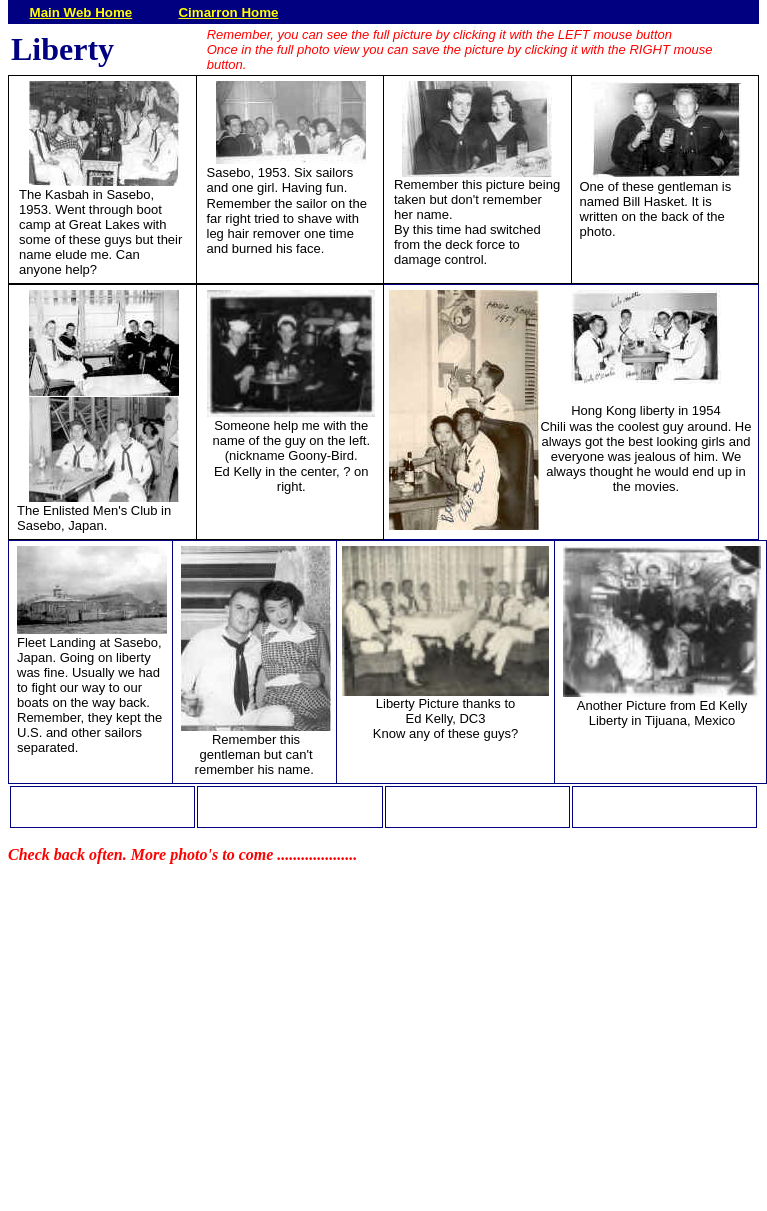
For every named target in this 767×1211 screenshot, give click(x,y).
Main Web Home (81, 12)
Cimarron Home (228, 12)
